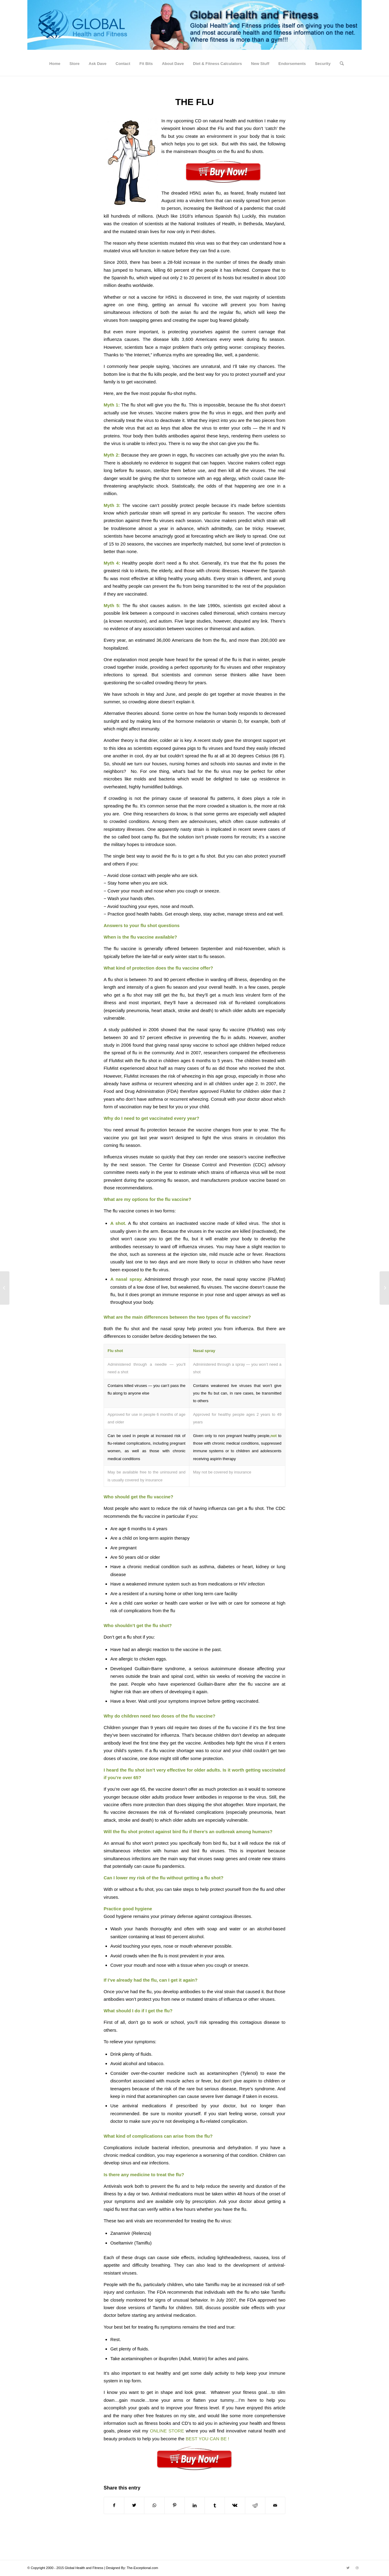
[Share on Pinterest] (174, 2505)
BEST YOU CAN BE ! (207, 2438)
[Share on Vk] (235, 2505)
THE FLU (194, 102)
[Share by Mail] (275, 2505)
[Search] (340, 63)
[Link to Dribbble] (357, 2567)
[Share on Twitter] (134, 2505)
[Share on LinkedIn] (195, 2505)
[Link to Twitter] (348, 2567)
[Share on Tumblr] (215, 2505)
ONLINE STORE (168, 2430)
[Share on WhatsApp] (154, 2505)
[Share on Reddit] (255, 2505)
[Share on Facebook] (114, 2505)
